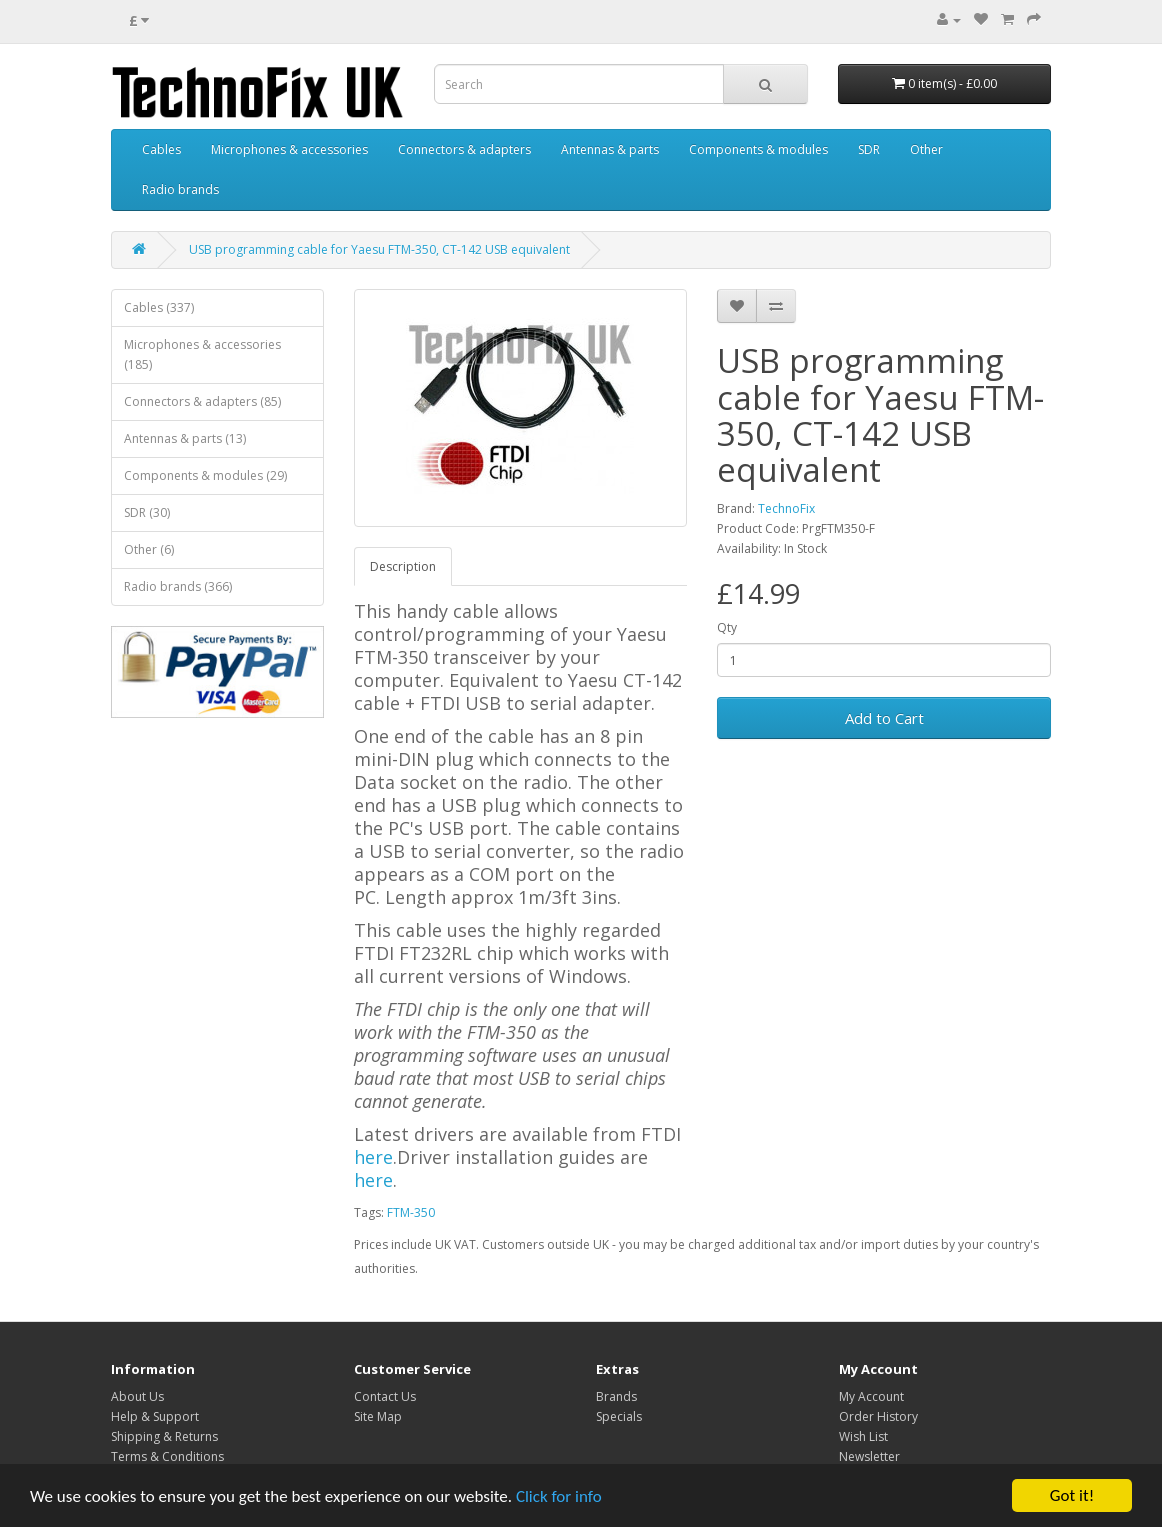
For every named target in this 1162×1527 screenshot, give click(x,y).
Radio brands (180, 189)
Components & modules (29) (205, 475)
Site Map (378, 1416)
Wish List (863, 1436)
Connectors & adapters (464, 149)
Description (403, 566)
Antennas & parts (610, 149)
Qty (727, 627)
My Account (871, 1396)
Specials (619, 1416)
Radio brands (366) (178, 586)
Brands (616, 1396)
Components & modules (758, 149)
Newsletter (869, 1456)
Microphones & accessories (289, 149)
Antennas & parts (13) (185, 438)
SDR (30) (147, 512)
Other (926, 149)
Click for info (559, 1496)
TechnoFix (786, 508)
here (373, 1157)
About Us (137, 1396)
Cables (161, 149)
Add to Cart (884, 718)
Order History (878, 1416)
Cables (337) (159, 307)
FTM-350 (411, 1212)
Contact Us (385, 1396)
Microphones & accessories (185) (202, 354)
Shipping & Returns (164, 1436)
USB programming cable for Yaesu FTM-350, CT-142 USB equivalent (379, 249)
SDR (869, 149)
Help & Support (155, 1416)
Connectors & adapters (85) (202, 401)
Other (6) (149, 549)
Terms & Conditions (167, 1456)
